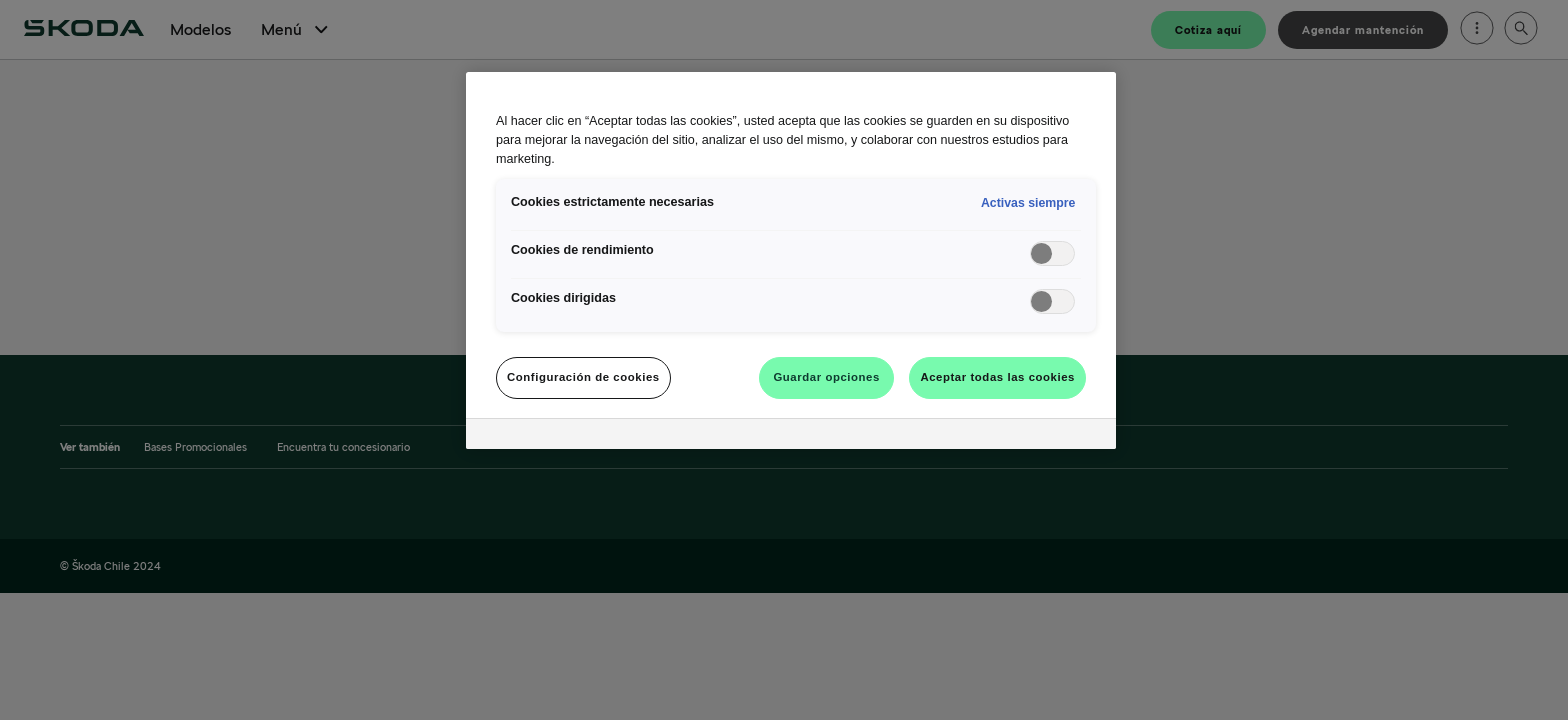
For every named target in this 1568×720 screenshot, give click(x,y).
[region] (791, 260)
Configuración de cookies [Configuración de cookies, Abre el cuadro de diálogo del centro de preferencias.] (583, 377)
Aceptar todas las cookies (997, 377)
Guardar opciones (826, 377)
